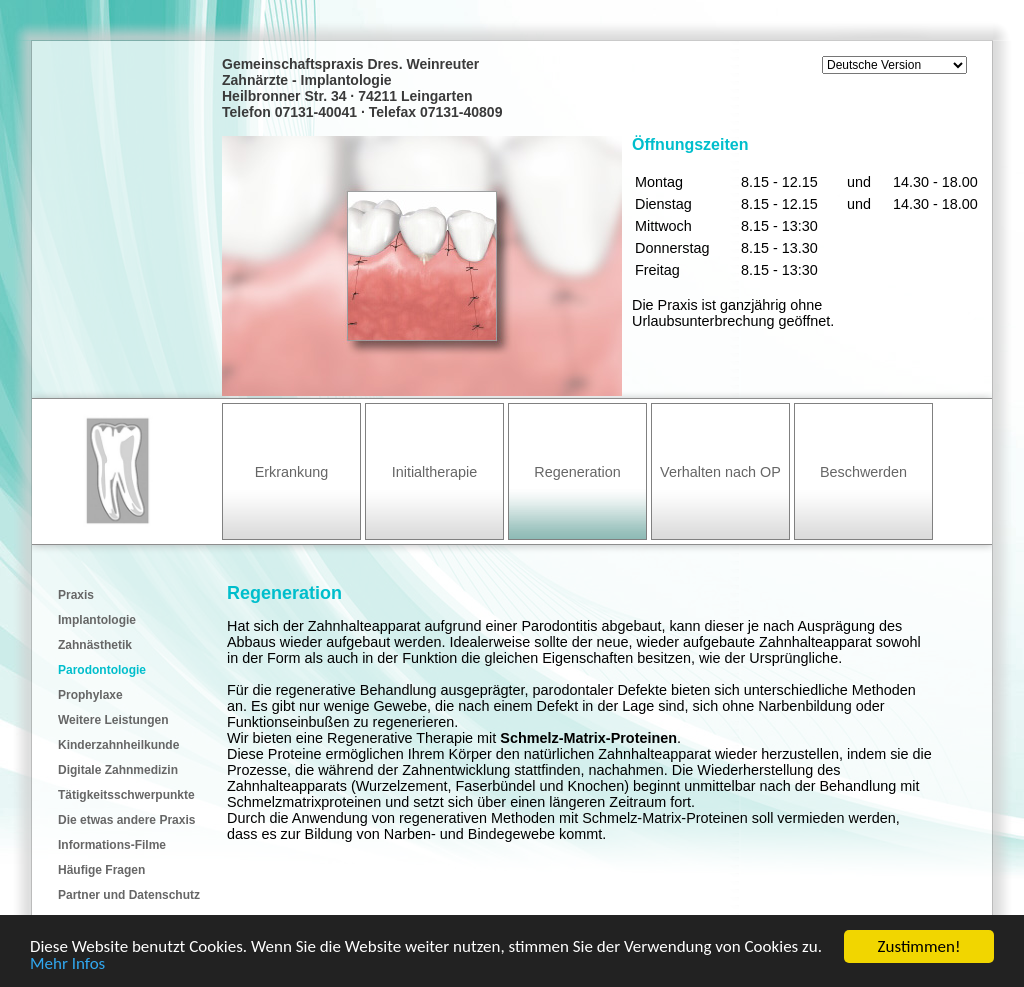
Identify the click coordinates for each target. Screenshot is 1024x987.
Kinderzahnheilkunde (118, 745)
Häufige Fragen (101, 870)
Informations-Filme (112, 845)
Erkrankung (292, 472)
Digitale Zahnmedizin (118, 770)
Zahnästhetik (95, 645)
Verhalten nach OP (720, 472)
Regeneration (577, 472)
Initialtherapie (435, 472)
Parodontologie (102, 670)
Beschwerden (863, 472)
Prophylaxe (90, 695)
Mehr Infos (67, 964)
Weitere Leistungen (113, 720)
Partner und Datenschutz (129, 895)
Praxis (76, 595)
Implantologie (97, 620)
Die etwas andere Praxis (126, 820)
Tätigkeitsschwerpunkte (126, 795)
